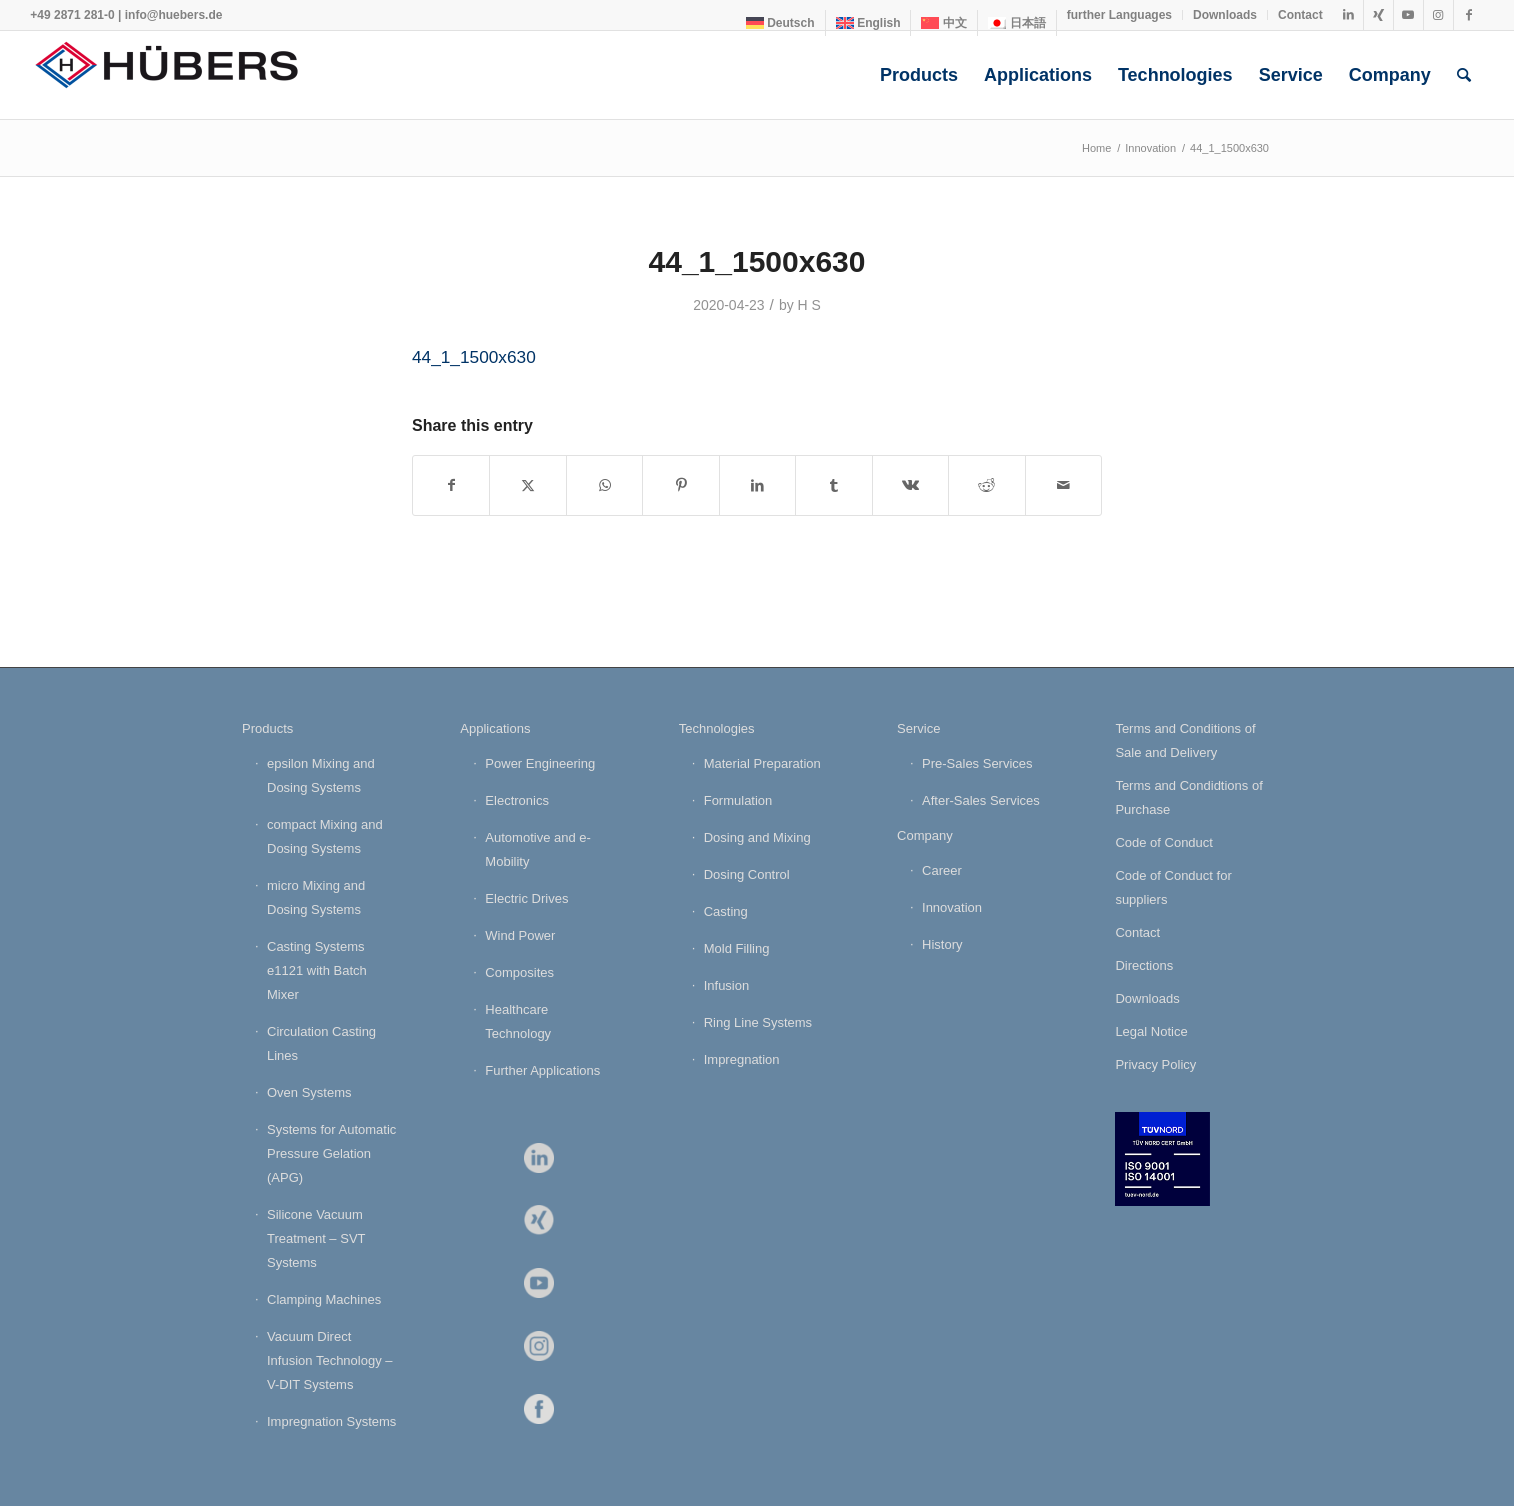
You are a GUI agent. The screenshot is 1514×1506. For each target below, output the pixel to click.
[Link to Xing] (1378, 15)
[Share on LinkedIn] (757, 485)
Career (942, 870)
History (942, 944)
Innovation (952, 907)
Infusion (727, 985)
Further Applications (542, 1070)
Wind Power (520, 935)
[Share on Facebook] (451, 485)
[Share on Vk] (910, 485)
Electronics (517, 800)
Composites (519, 972)
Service (918, 728)
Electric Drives (526, 898)
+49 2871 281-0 (72, 15)
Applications (495, 728)
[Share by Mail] (1064, 485)
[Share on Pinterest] (680, 485)
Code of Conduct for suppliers (1173, 887)
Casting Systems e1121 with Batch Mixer (317, 970)
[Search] (1464, 75)
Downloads (1225, 15)
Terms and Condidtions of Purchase (1188, 797)
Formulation (738, 800)
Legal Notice (1151, 1031)
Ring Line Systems (758, 1022)
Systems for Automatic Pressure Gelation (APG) (331, 1153)
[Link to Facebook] (1469, 15)
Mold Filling (737, 948)
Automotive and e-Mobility (538, 849)
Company (925, 835)
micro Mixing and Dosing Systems (316, 897)
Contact (1300, 15)
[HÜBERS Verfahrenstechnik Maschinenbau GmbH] (180, 75)
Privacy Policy (1155, 1064)
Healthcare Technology (518, 1021)
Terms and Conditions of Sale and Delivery (1185, 740)
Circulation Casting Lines (321, 1043)
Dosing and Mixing (757, 837)
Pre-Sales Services (977, 763)
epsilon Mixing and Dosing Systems (321, 775)
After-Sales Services (981, 800)
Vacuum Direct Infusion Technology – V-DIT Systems (330, 1360)
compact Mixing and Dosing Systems (325, 836)
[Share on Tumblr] (833, 485)
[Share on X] (527, 485)
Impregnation (742, 1059)
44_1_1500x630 (474, 357)
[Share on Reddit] (986, 485)
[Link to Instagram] (1438, 15)
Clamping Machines (324, 1299)
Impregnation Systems (331, 1421)
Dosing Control (747, 874)
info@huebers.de (174, 15)
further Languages (1119, 15)
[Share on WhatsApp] (604, 485)
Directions (1144, 965)
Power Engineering (540, 763)
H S (809, 305)
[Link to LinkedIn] (1348, 15)
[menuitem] (781, 23)
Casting (726, 911)
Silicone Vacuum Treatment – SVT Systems (316, 1238)
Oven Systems (309, 1092)
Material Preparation (762, 763)
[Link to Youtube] (1408, 15)
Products (267, 728)
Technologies (717, 728)
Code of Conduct (1164, 842)
